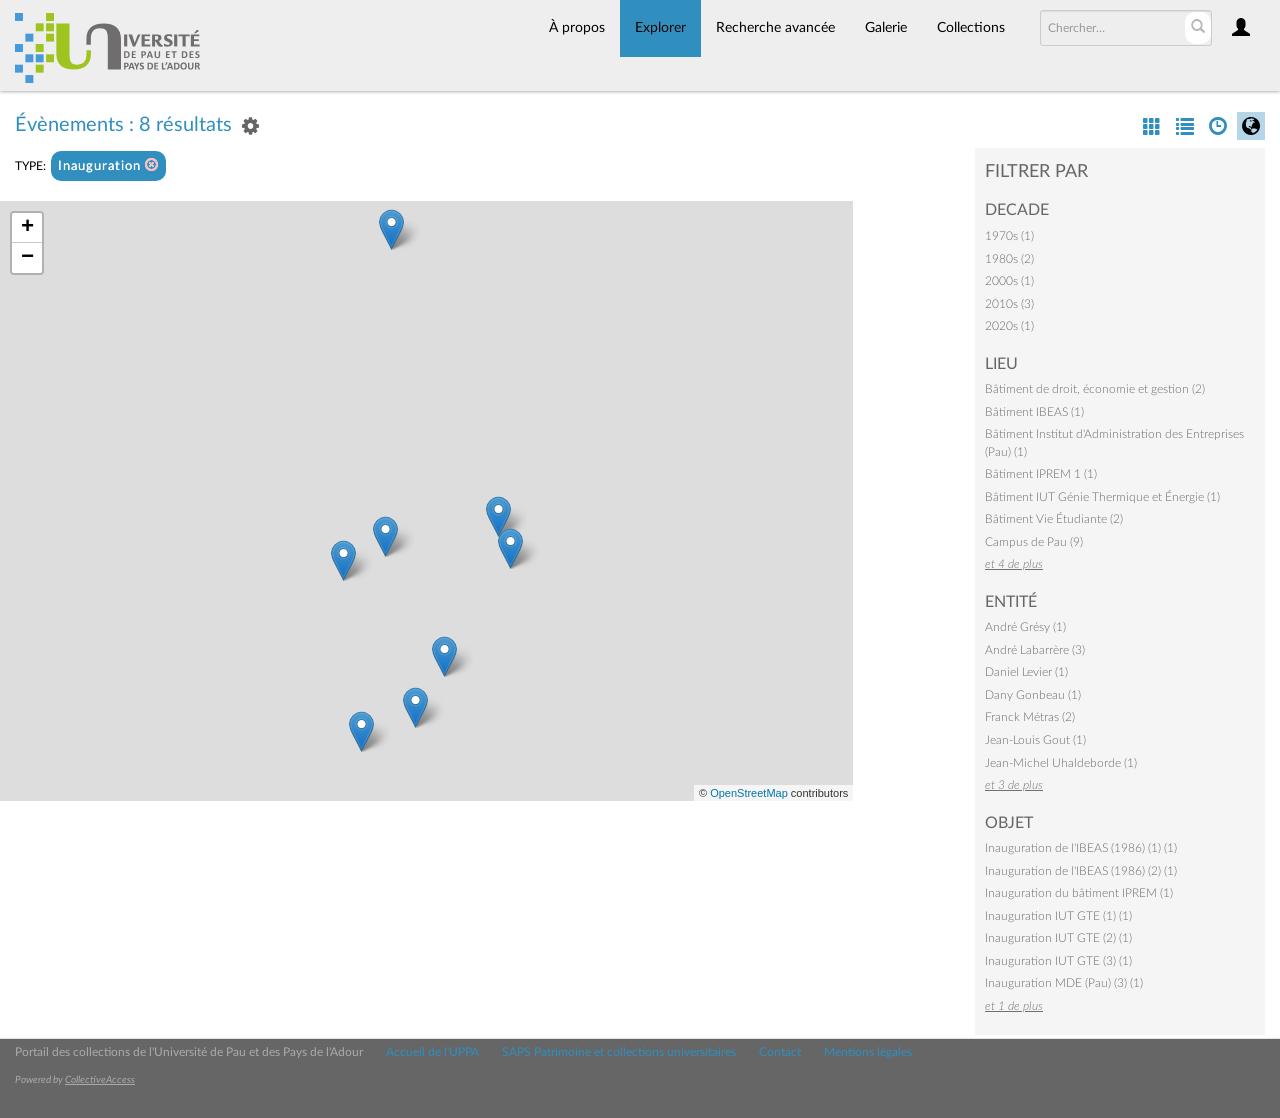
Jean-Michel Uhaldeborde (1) (1061, 763)
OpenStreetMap (749, 793)
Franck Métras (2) (1030, 717)
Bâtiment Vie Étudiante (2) (1054, 519)
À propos (577, 28)
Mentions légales (868, 1052)
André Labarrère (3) (1035, 650)
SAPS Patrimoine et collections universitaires (619, 1052)
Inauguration (108, 165)
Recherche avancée (775, 28)
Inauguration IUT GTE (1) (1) (1058, 916)
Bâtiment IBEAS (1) (1034, 412)
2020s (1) (1009, 326)
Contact (780, 1052)
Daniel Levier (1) (1026, 672)
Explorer (660, 28)
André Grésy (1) (1025, 627)
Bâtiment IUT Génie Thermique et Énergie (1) (1102, 497)
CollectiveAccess (100, 1080)
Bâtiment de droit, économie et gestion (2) (1095, 389)
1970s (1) (1009, 236)
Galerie (886, 28)
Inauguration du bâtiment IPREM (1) (1079, 893)
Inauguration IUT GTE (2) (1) (1058, 938)
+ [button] (27, 228)
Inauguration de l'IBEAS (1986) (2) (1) (1081, 871)
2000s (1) (1009, 281)
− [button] (27, 258)
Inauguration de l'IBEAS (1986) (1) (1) (1081, 848)
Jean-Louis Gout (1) (1035, 740)
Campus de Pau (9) (1034, 542)
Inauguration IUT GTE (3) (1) (1058, 961)
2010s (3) (1009, 304)
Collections (971, 28)
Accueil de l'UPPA (432, 1052)
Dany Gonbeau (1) (1033, 695)
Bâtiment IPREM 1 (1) (1041, 474)
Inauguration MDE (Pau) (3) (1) (1064, 983)
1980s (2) (1009, 259)
